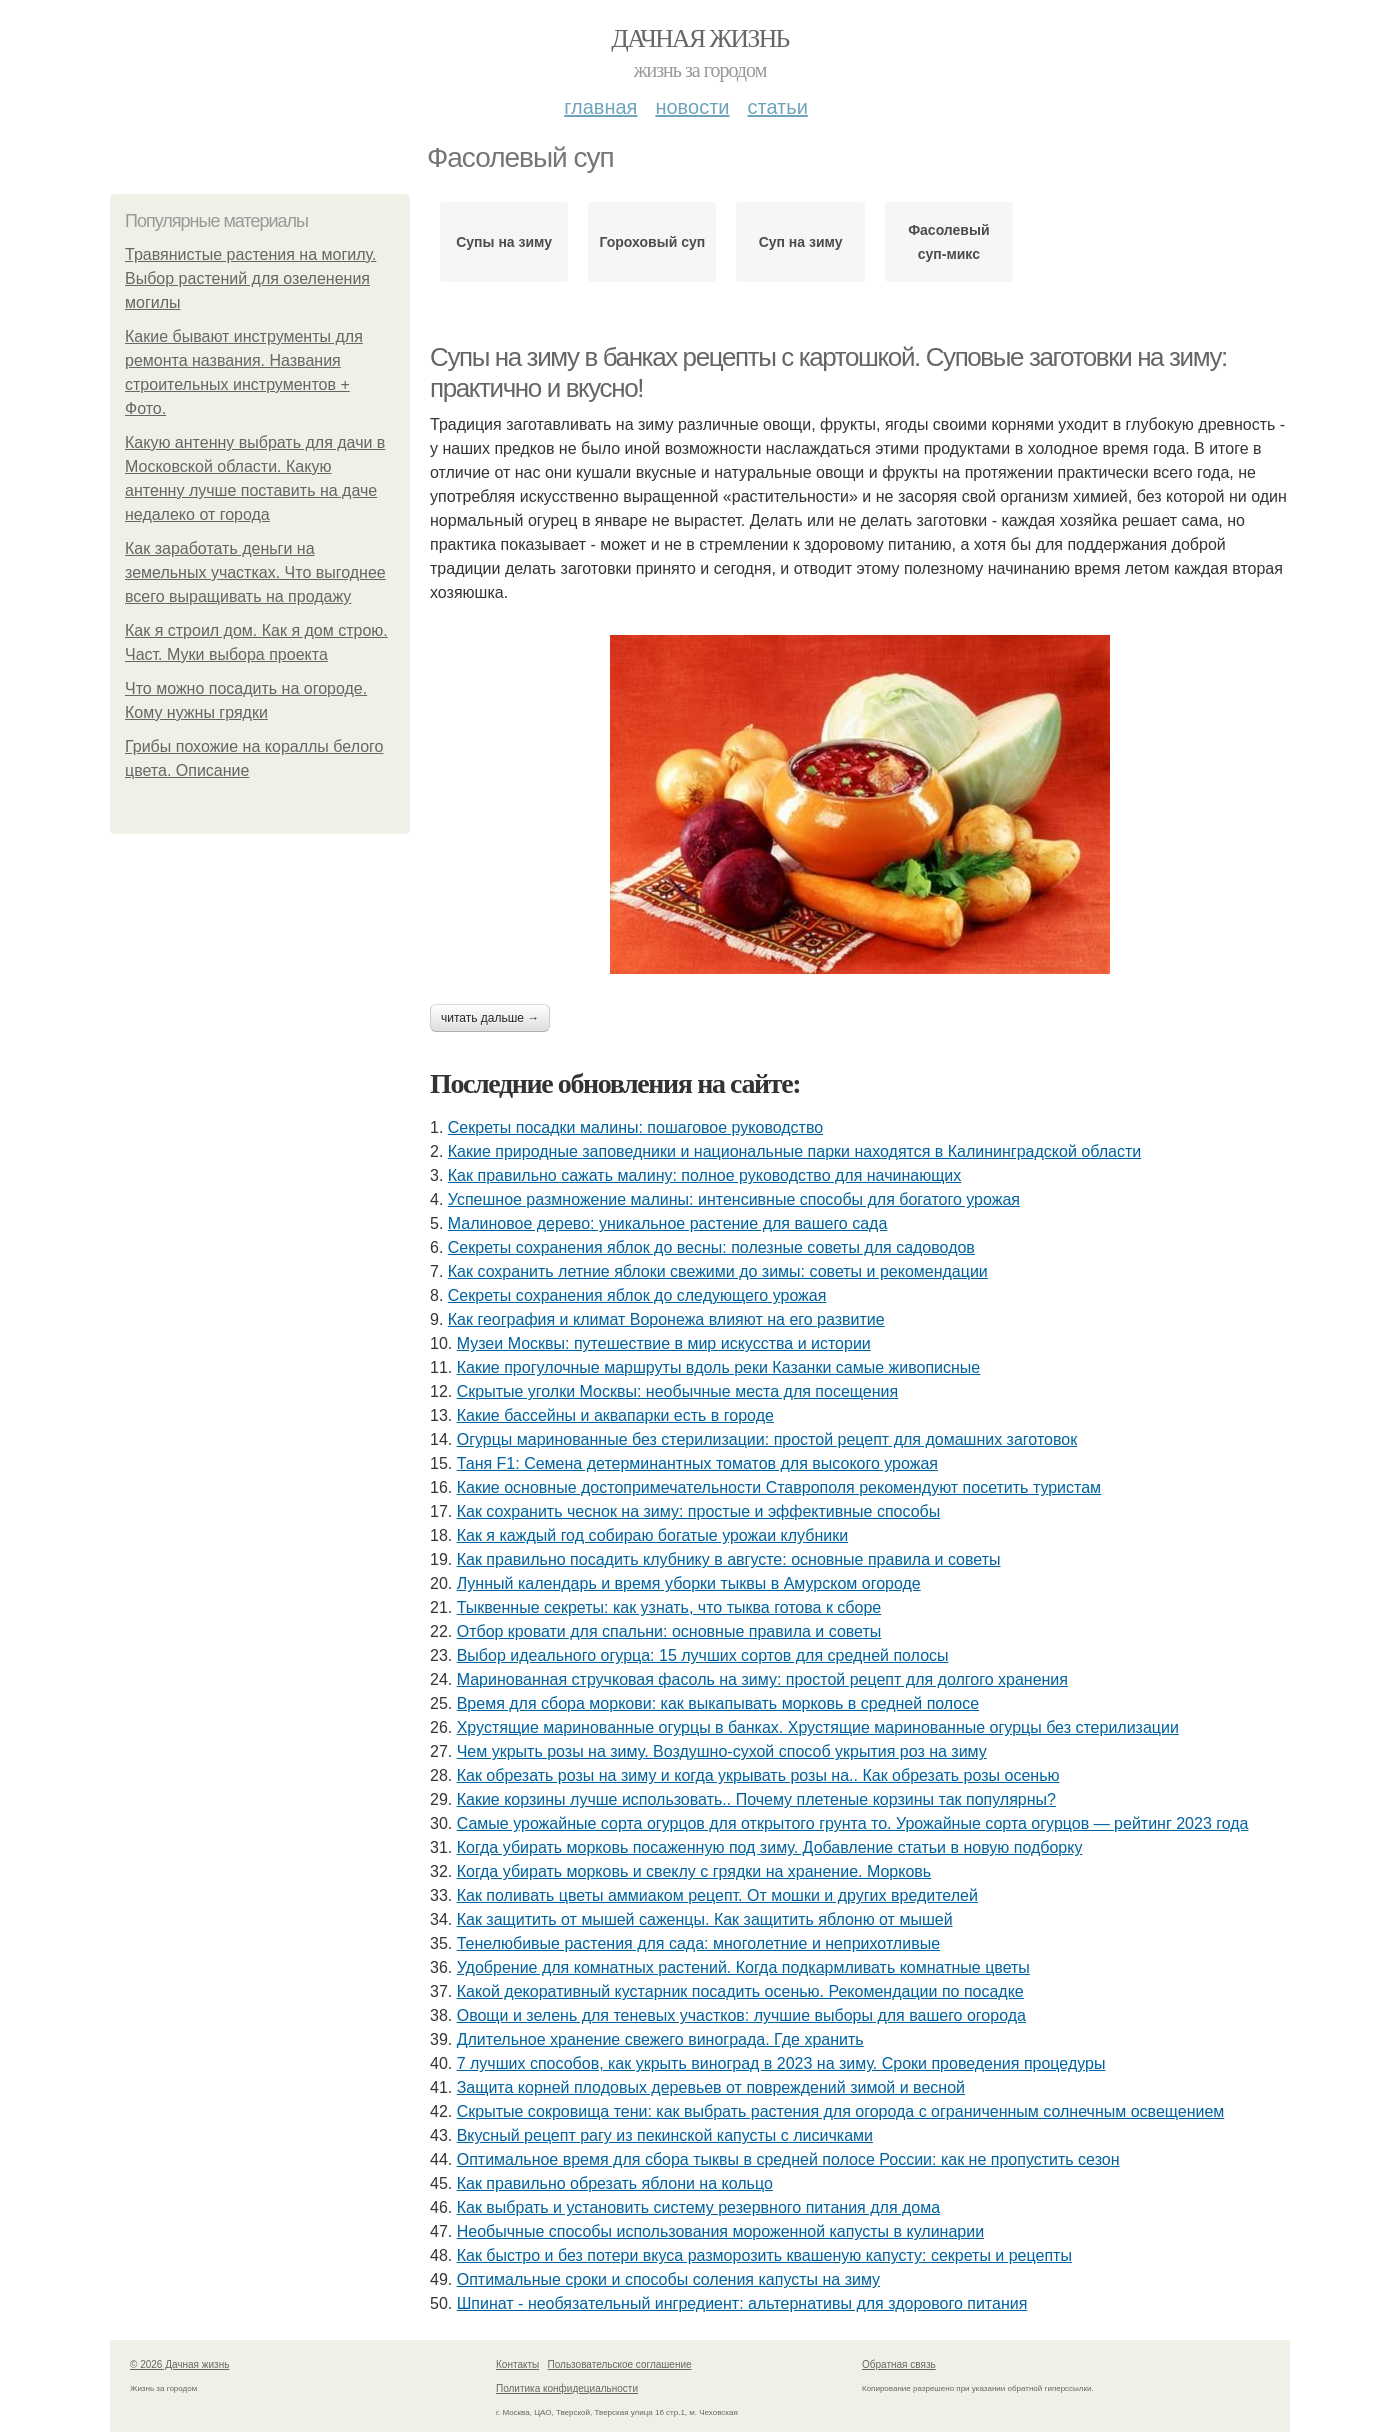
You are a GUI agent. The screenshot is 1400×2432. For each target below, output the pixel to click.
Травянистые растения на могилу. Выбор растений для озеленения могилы (250, 278)
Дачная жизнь (699, 38)
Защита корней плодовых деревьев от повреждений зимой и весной (711, 2087)
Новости (692, 107)
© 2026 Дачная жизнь (179, 2364)
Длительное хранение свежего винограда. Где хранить (660, 2039)
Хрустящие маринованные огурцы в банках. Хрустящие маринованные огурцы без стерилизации (818, 1727)
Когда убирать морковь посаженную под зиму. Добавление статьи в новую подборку (770, 1847)
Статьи (777, 107)
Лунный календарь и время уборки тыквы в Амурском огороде (689, 1583)
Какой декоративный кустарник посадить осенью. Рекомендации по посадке (740, 1991)
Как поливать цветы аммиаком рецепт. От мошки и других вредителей (717, 1895)
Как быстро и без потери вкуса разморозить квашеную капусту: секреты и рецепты (764, 2255)
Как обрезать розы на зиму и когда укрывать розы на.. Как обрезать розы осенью (758, 1775)
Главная (600, 107)
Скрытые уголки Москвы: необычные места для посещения (677, 1391)
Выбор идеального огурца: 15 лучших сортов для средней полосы (703, 1655)
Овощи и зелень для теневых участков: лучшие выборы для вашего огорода (741, 2015)
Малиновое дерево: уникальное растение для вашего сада (668, 1223)
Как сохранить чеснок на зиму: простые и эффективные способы (699, 1511)
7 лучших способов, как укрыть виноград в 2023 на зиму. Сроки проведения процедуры (781, 2063)
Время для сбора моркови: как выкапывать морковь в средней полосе (718, 1703)
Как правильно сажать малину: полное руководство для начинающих (704, 1175)
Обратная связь (899, 2364)
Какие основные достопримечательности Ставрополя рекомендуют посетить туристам (779, 1487)
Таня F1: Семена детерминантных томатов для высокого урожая (697, 1463)
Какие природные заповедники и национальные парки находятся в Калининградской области (794, 1151)
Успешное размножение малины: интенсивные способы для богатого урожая (734, 1199)
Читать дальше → (490, 1018)
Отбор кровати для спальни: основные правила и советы (669, 1631)
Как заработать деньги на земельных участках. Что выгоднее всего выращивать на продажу (255, 572)
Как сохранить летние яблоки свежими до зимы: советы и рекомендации (718, 1271)
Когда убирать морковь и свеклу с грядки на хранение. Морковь (694, 1871)
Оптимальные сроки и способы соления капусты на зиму (668, 2279)
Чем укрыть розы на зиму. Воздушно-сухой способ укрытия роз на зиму (722, 1751)
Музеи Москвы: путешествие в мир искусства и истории (664, 1343)
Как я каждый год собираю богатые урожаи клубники (652, 1535)
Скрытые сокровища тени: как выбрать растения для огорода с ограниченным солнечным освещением (841, 2111)
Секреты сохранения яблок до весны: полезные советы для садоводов (711, 1247)
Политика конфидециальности (567, 2388)
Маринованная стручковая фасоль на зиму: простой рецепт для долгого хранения (762, 1679)
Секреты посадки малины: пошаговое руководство (635, 1127)
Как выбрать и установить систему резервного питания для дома (698, 2207)
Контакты (517, 2364)
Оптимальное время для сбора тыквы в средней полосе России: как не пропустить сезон (788, 2159)
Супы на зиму (504, 242)
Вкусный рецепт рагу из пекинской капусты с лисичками (665, 2135)
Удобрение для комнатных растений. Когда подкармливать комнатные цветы (743, 1967)
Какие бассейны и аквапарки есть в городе (615, 1415)
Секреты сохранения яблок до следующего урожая (637, 1295)
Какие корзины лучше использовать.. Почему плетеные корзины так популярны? (756, 1799)
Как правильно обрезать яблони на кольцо (615, 2183)
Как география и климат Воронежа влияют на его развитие (666, 1319)
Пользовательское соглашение (620, 2364)
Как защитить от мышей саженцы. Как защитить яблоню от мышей (705, 1919)
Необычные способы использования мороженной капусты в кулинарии (720, 2231)
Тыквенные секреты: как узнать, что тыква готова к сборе (669, 1607)
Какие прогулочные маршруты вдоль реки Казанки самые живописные (719, 1367)
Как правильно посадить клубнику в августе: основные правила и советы (729, 1559)
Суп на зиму (801, 242)
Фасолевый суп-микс (948, 242)
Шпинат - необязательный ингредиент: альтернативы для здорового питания (742, 2303)
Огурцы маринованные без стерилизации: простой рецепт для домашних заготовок (767, 1439)
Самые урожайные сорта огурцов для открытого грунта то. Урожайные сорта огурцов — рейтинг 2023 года (853, 1823)
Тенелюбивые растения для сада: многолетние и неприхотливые (698, 1943)
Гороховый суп (653, 242)
